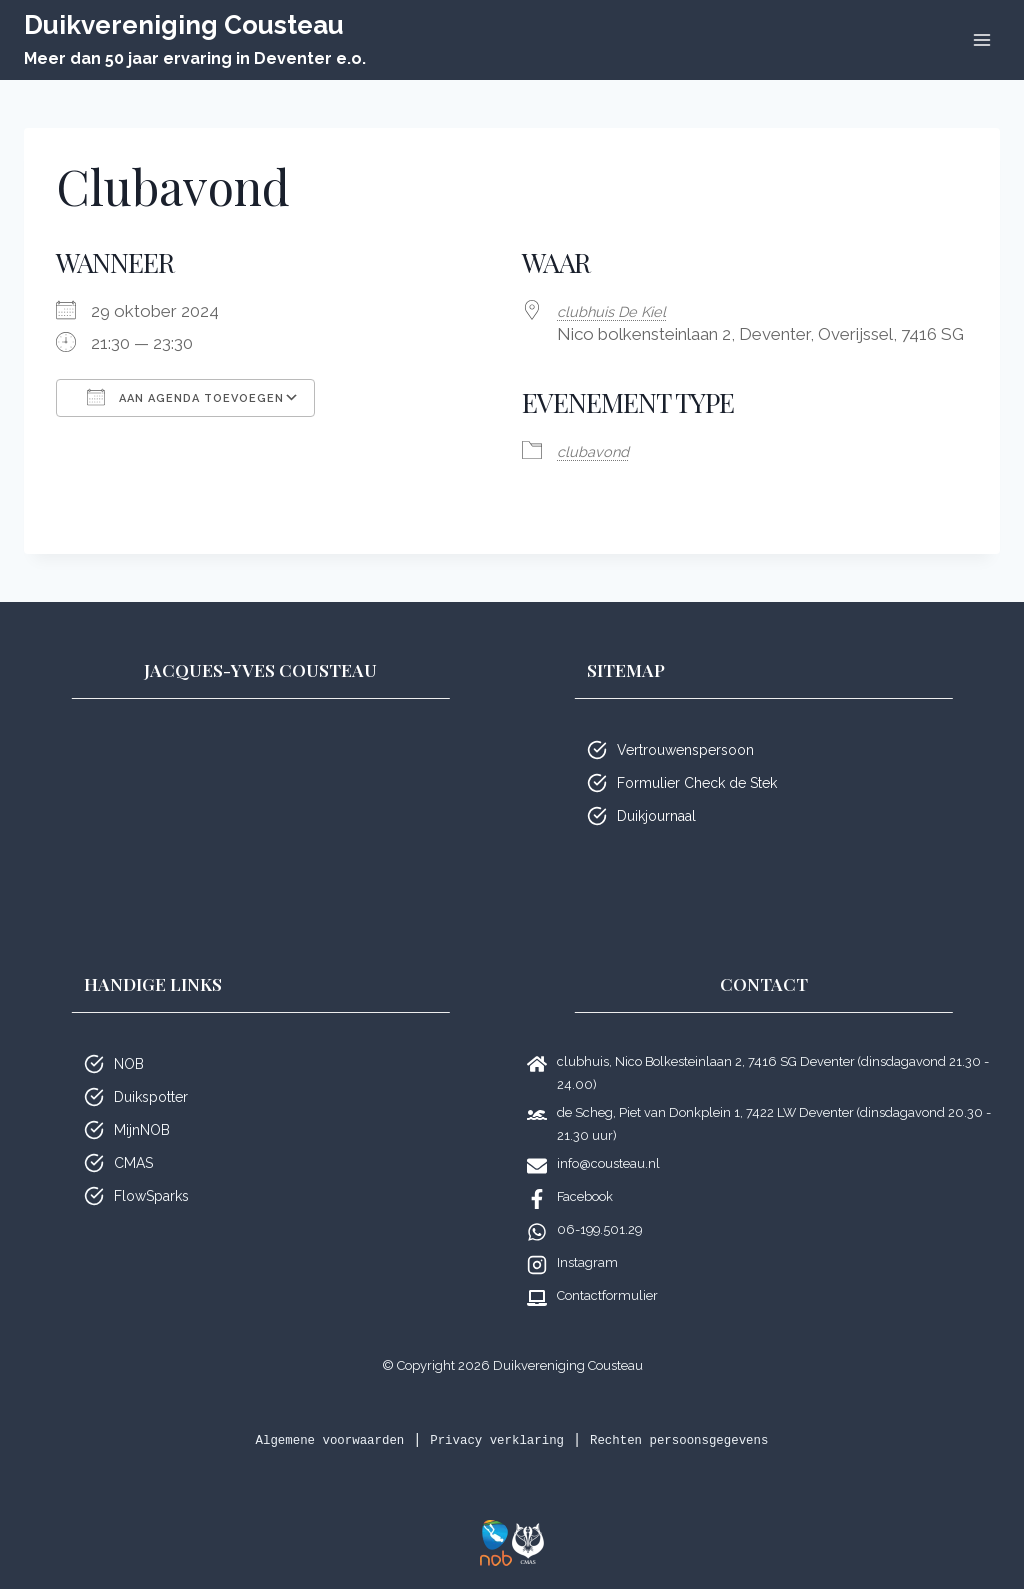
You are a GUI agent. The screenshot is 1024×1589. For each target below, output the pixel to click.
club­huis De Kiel (620, 311)
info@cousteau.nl (608, 1162)
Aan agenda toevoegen (185, 397)
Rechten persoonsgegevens (701, 1439)
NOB (129, 1063)
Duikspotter (151, 1096)
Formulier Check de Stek (697, 782)
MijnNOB (142, 1129)
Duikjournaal (656, 815)
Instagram (587, 1261)
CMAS (133, 1162)
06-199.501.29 (599, 1228)
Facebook (585, 1195)
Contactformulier (607, 1294)
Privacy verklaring (494, 1439)
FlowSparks (151, 1195)
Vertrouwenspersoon (685, 749)
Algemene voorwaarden (304, 1439)
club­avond (598, 450)
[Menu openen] (981, 39)
